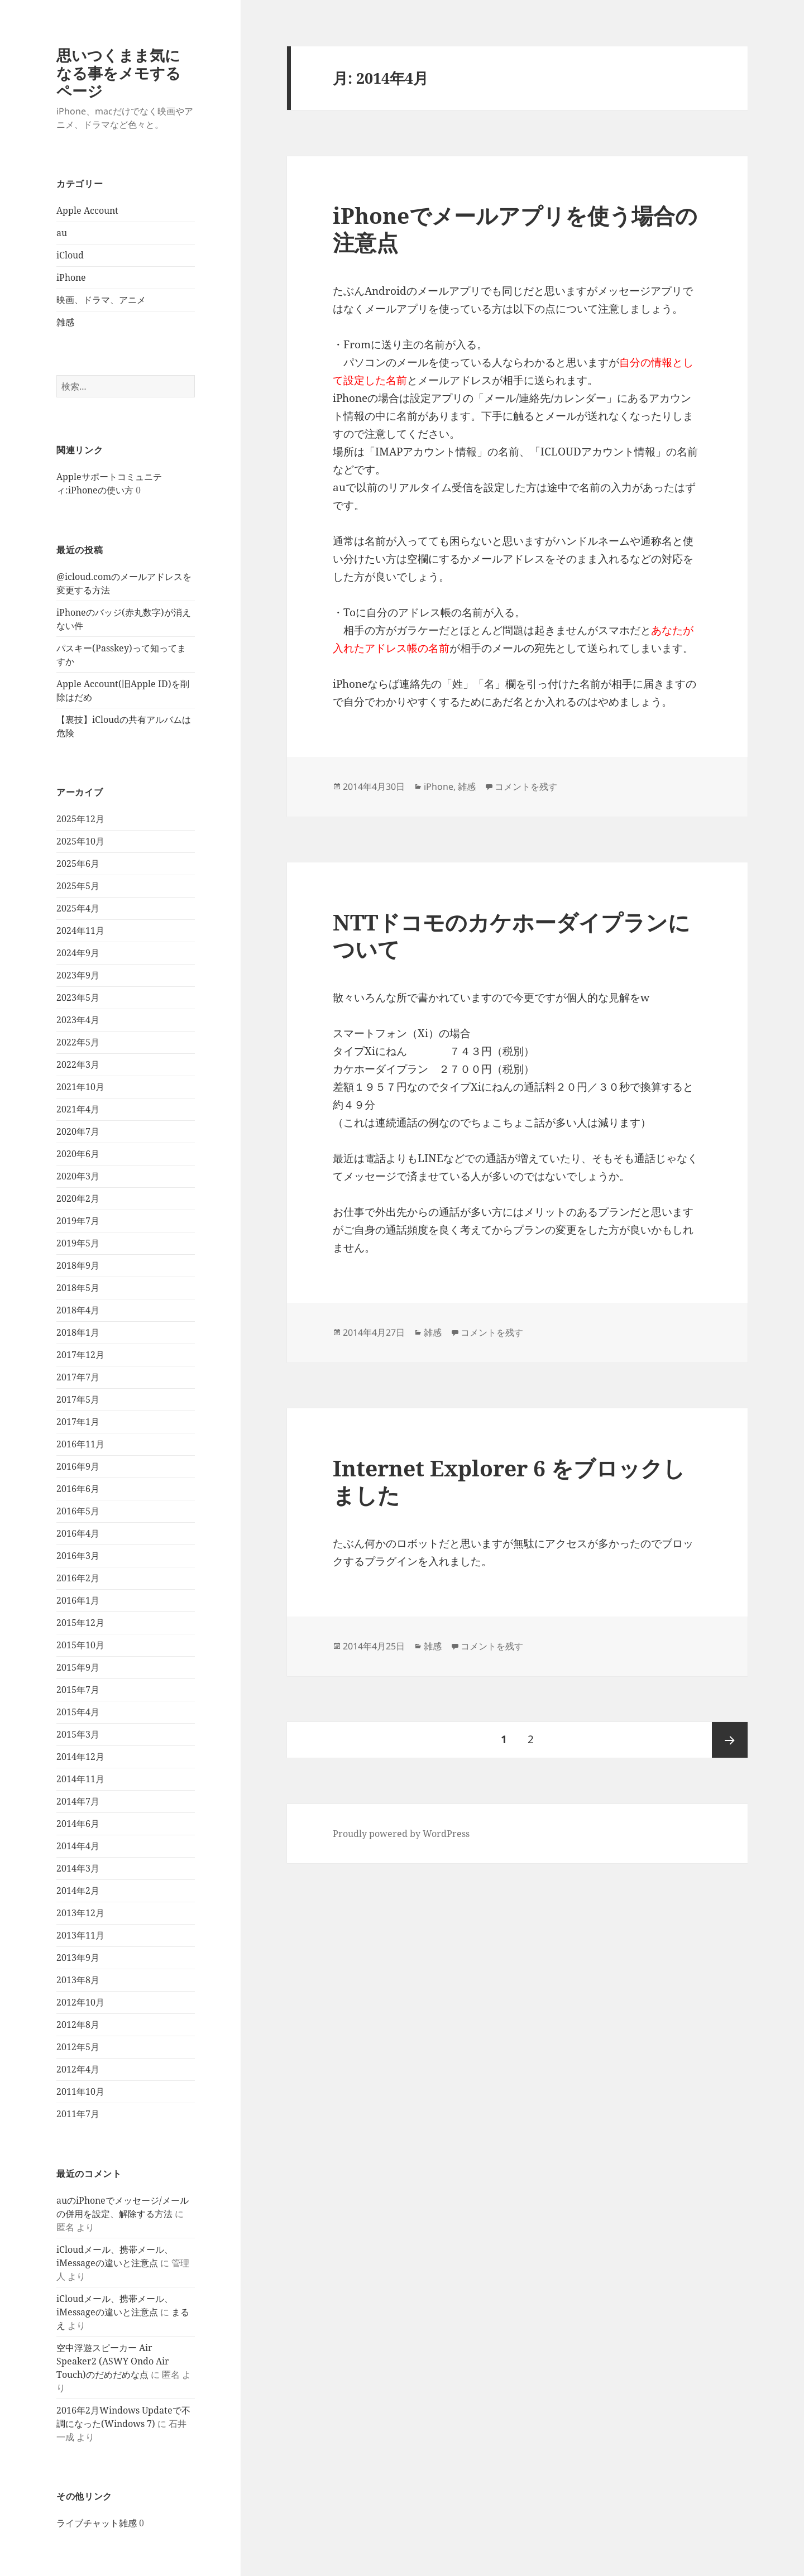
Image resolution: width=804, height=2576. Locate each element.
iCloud (70, 255)
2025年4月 (77, 908)
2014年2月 (77, 1890)
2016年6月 (77, 1489)
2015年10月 (80, 1645)
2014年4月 (77, 1846)
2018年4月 (77, 1310)
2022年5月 (77, 1042)
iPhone (71, 277)
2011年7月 (77, 2114)
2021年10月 (80, 1087)
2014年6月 (77, 1823)
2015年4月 (77, 1712)
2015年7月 (77, 1689)
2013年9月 (77, 1957)
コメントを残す (526, 786)
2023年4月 (77, 1020)
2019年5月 (77, 1243)
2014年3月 (77, 1868)
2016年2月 (77, 1578)
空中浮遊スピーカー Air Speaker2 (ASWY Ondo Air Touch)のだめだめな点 (112, 2361)
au (61, 233)
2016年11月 (80, 1444)
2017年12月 (80, 1355)
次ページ (730, 1740)
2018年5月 (77, 1288)
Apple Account (87, 210)
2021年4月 (77, 1109)
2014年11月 (80, 1779)
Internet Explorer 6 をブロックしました (509, 1481)
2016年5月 (77, 1511)
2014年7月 (77, 1801)
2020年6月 (77, 1154)
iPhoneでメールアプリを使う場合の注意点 (515, 228)
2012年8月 (77, 2024)
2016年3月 (77, 1556)
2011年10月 (80, 2091)
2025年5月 (77, 886)
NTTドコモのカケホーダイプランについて (511, 935)
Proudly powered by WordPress (401, 1833)
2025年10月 (80, 841)
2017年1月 (77, 1422)
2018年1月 (77, 1332)
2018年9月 (77, 1265)
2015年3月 (77, 1734)
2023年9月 (77, 975)
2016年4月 (77, 1533)
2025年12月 (80, 819)
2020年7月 (77, 1131)
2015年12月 (80, 1622)
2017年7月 (77, 1377)
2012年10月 (80, 2002)
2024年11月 (80, 930)
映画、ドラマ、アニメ (101, 300)
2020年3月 (77, 1176)
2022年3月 (77, 1064)
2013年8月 (77, 1980)
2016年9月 (77, 1466)
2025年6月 (77, 863)
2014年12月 (80, 1756)
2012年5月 (77, 2047)
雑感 (65, 322)
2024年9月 (77, 953)
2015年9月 (77, 1667)
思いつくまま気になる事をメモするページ (118, 73)
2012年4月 (77, 2069)
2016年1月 (77, 1600)
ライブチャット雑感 (96, 2523)
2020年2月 (77, 1198)
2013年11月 (80, 1935)
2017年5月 (77, 1399)
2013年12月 (80, 1913)
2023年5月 (77, 997)
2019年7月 (77, 1221)
